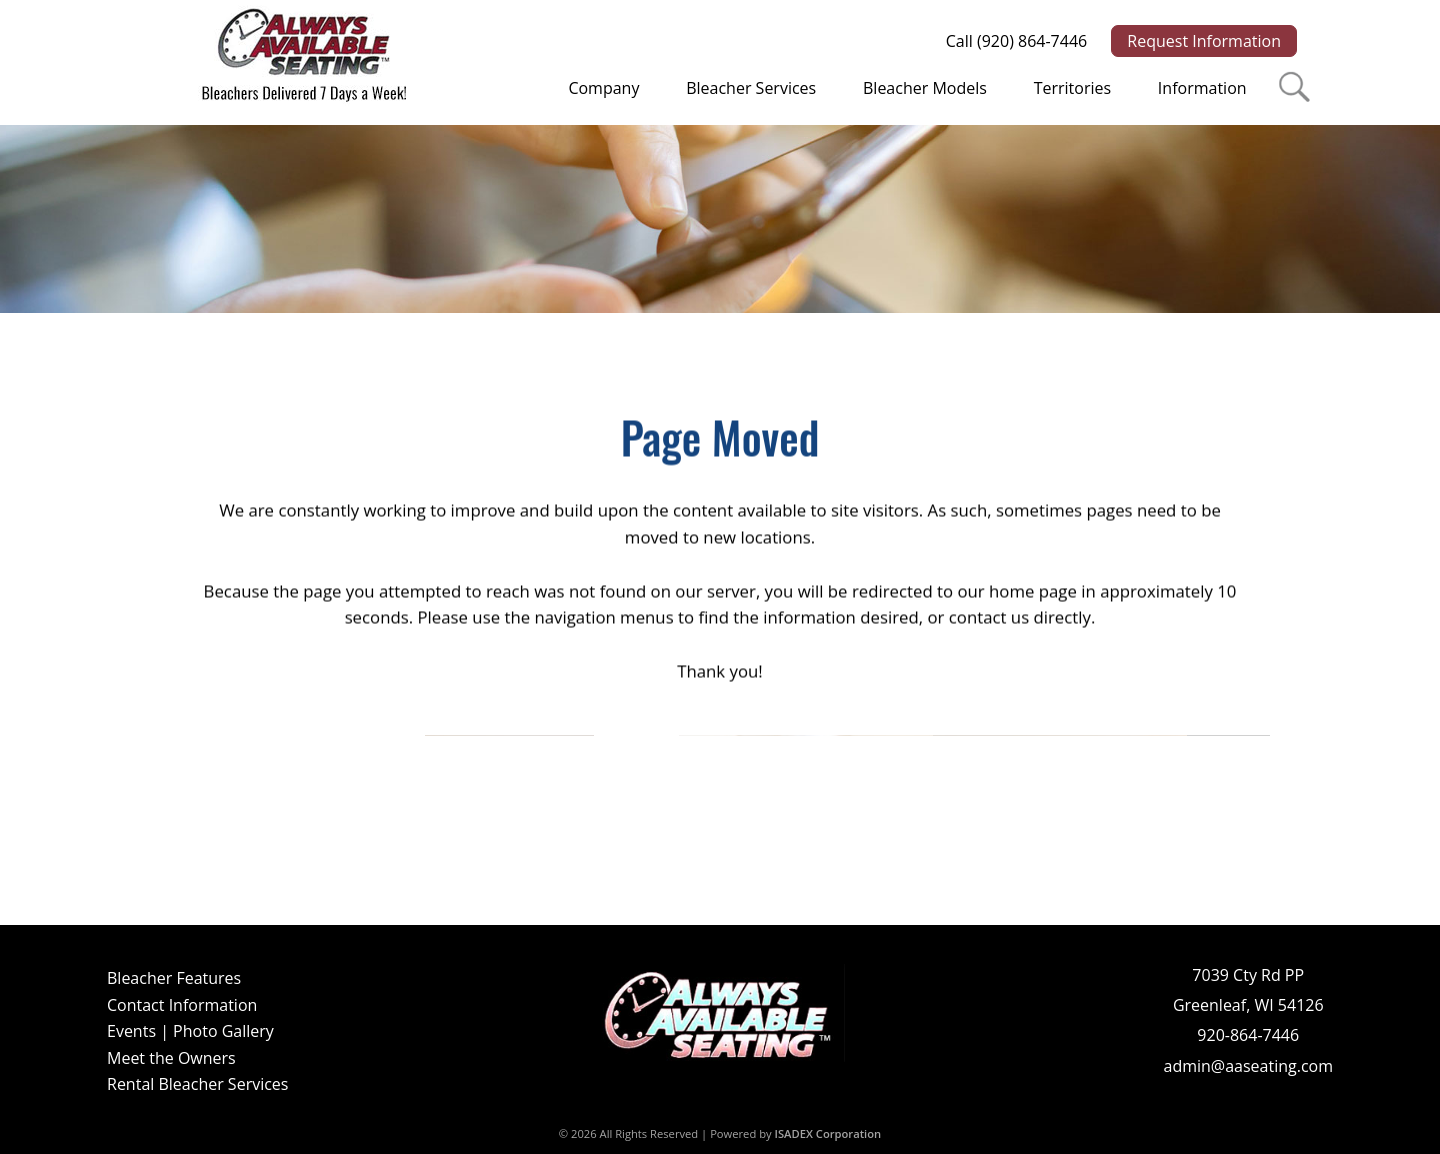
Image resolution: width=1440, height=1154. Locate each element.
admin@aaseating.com (1248, 1066)
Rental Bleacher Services (197, 1084)
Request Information (1204, 41)
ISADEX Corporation (828, 1133)
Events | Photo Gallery (190, 1031)
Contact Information (182, 1005)
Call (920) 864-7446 (1016, 41)
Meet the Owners (171, 1058)
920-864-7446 (1248, 1035)
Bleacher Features (174, 978)
